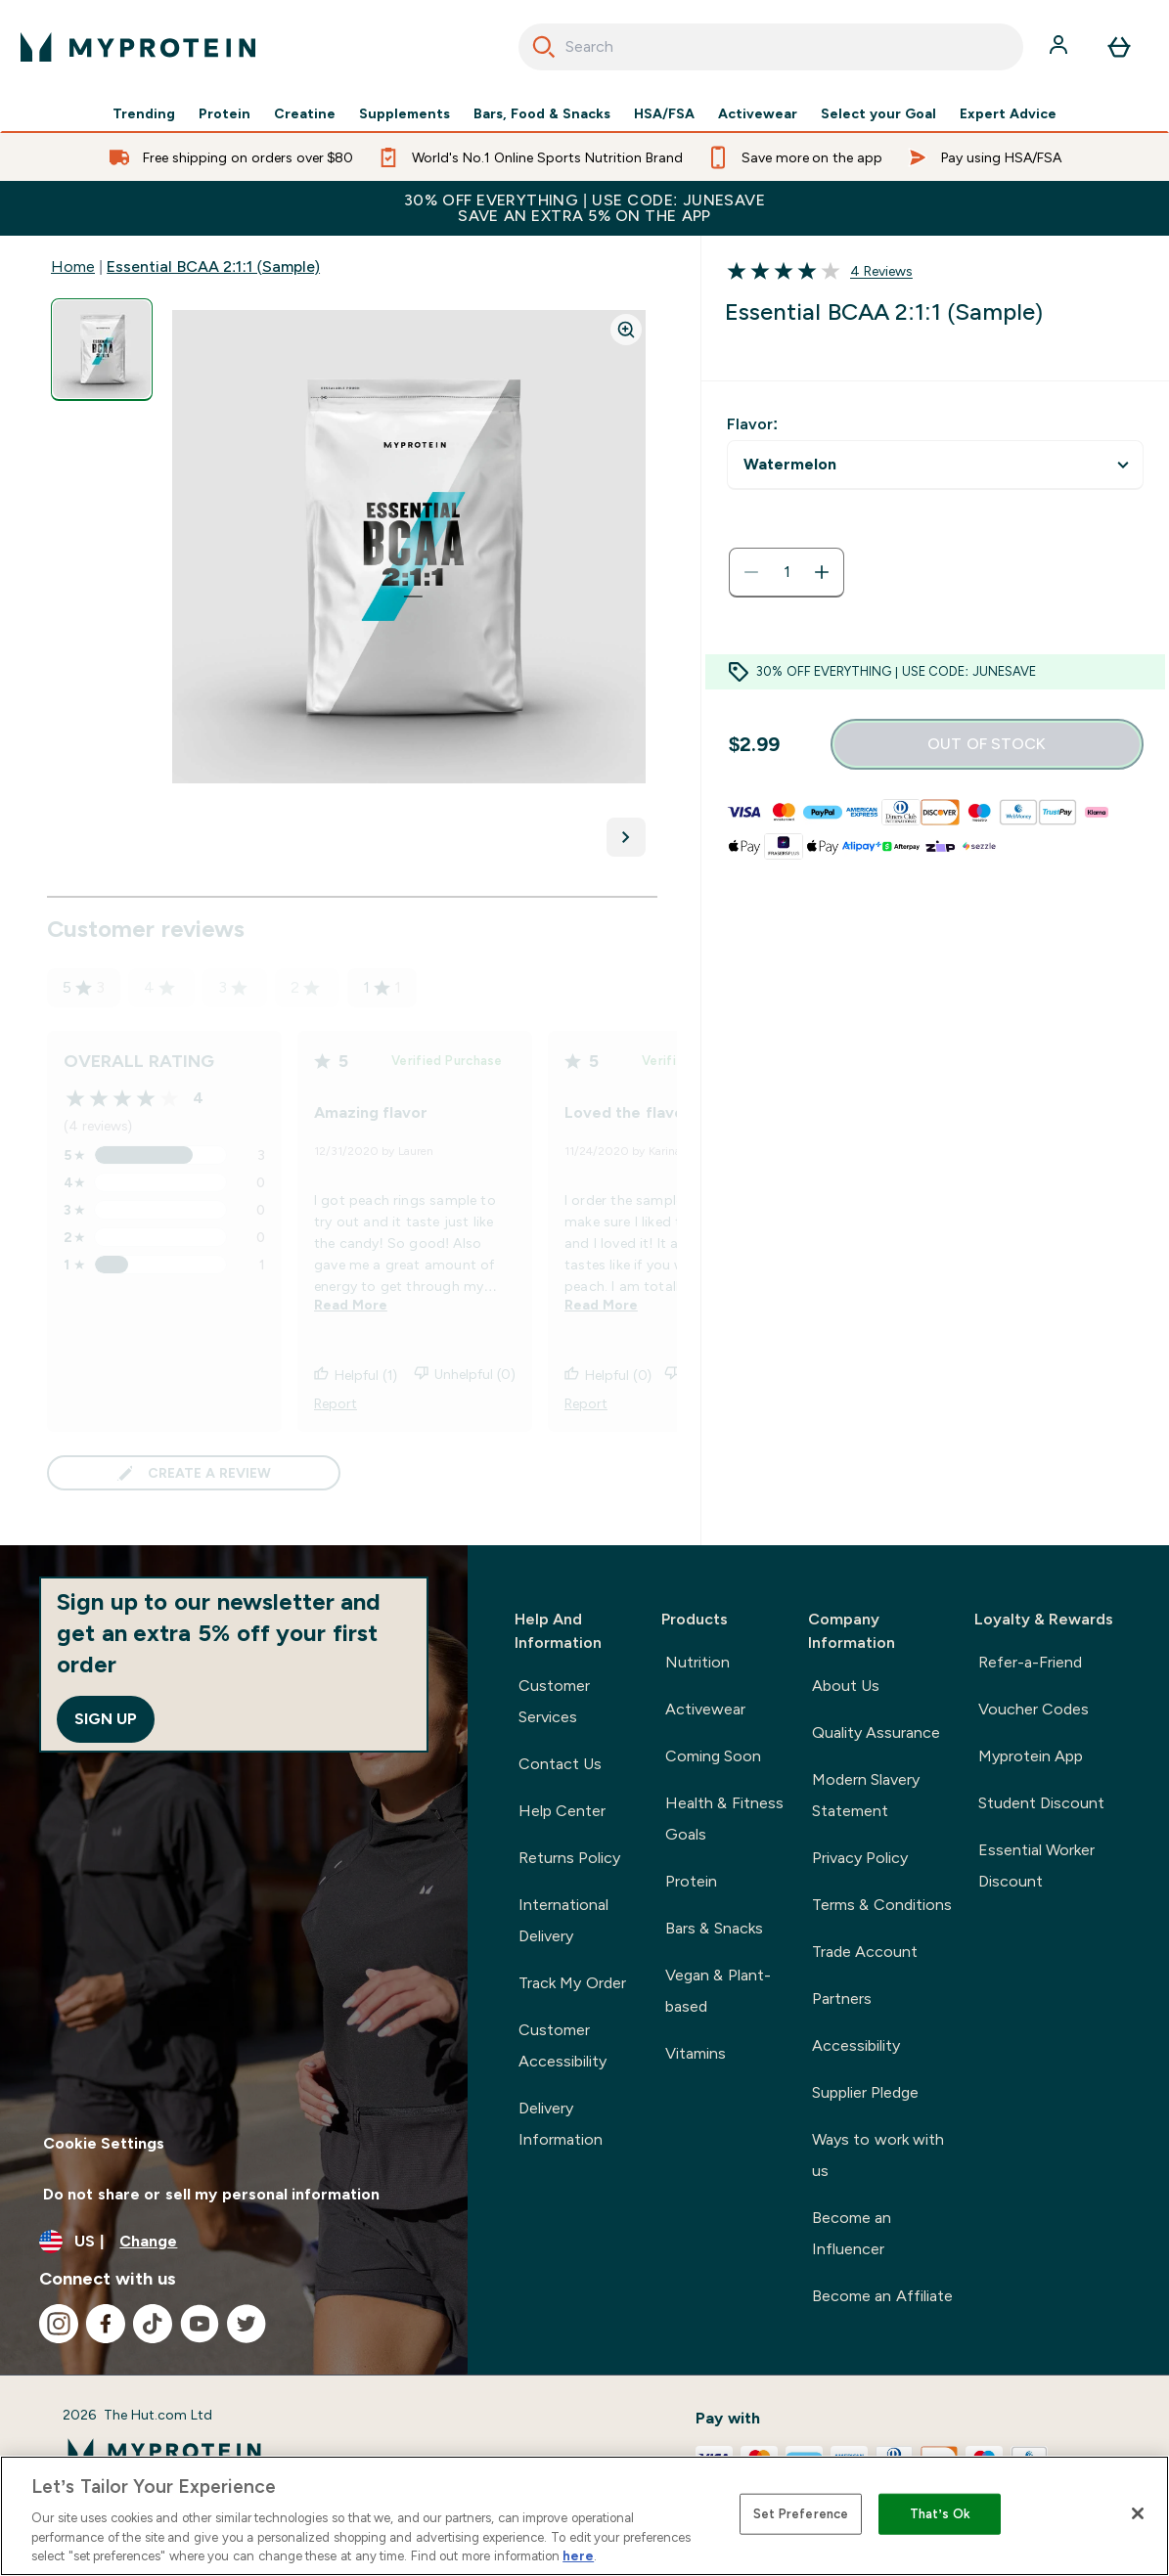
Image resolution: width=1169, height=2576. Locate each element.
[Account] (1060, 47)
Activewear (757, 113)
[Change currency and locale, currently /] (233, 2241)
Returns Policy (569, 1857)
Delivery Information (560, 2124)
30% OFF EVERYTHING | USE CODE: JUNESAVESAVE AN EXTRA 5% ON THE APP (584, 208)
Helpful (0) (608, 1375)
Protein (224, 113)
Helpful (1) (355, 1375)
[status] (786, 572)
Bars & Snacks (714, 1928)
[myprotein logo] (138, 47)
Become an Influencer (851, 2233)
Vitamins (695, 2053)
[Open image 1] (102, 349)
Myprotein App (1030, 1756)
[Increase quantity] (821, 572)
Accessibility (856, 2045)
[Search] (544, 46)
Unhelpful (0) (465, 1375)
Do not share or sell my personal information (211, 2194)
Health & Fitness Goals (724, 1819)
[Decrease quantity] (751, 572)
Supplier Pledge (865, 2092)
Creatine (305, 113)
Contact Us (560, 1763)
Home (73, 266)
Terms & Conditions (882, 1904)
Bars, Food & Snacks (541, 113)
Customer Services (554, 1701)
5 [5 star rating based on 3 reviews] (84, 987)
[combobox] (771, 46)
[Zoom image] (626, 329)
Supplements (404, 113)
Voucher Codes (1033, 1709)
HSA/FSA (664, 113)
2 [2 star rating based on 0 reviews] (305, 987)
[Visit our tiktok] (152, 2323)
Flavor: (752, 424)
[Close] (1137, 2513)
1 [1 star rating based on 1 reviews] (382, 987)
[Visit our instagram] (58, 2323)
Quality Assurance (876, 1732)
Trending (143, 113)
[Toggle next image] (626, 837)
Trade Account (865, 1951)
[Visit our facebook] (105, 2323)
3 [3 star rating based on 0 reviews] (232, 987)
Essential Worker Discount (1036, 1865)
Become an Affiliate (882, 2295)
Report (335, 1403)
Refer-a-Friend (1030, 1662)
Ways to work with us (878, 2155)
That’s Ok (940, 2514)
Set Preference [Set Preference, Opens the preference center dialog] (800, 2514)
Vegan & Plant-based (718, 1991)
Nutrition (697, 1662)
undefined (935, 465)
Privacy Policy (860, 1857)
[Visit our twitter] (246, 2323)
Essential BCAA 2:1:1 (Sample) (213, 266)
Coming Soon (713, 1756)
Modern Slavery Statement (866, 1795)
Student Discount (1041, 1803)
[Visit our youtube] (199, 2323)
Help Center (562, 1810)
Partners (842, 1998)
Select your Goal (878, 113)
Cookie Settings (103, 2143)
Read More (350, 1304)
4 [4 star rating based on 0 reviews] (159, 987)
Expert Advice (1008, 113)
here (578, 2556)
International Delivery (563, 1920)
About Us (845, 1685)
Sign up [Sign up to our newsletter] (105, 1718)
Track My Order (572, 1983)
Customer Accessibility (562, 2045)
